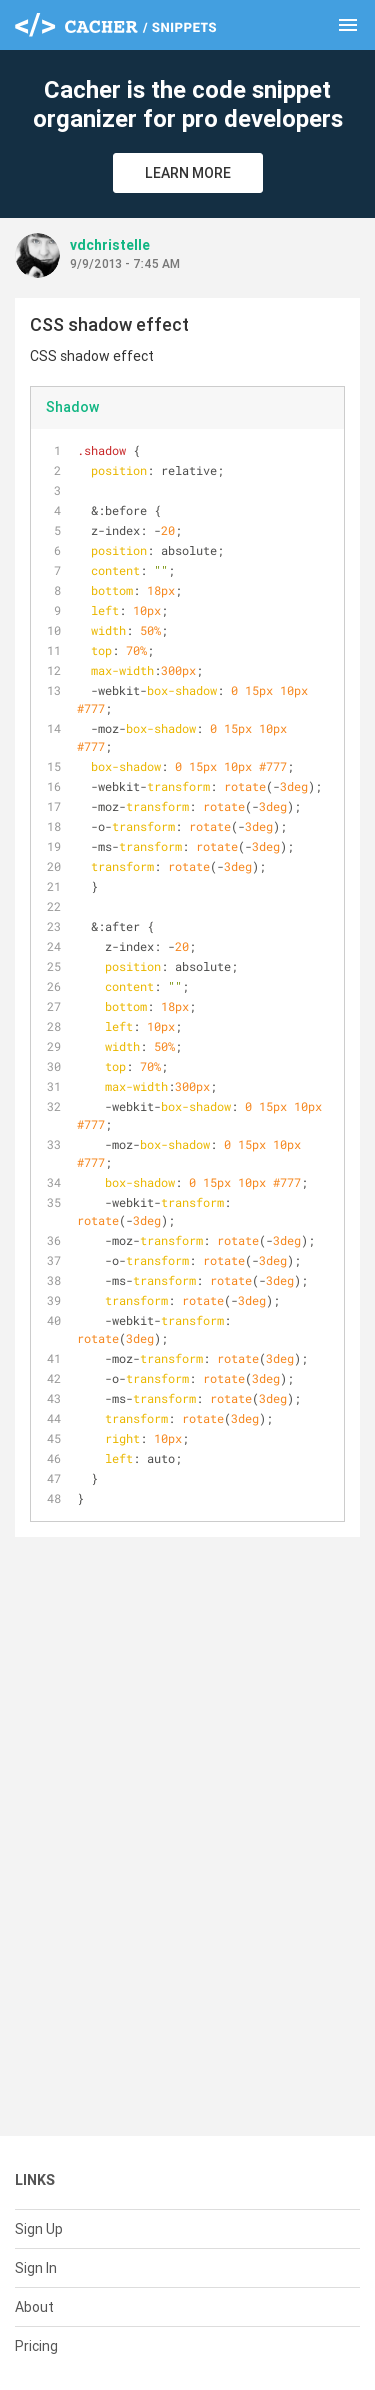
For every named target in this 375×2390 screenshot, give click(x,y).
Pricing (36, 2346)
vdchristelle (110, 245)
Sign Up (39, 2229)
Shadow (72, 407)
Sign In (36, 2268)
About (34, 2307)
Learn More (188, 173)
